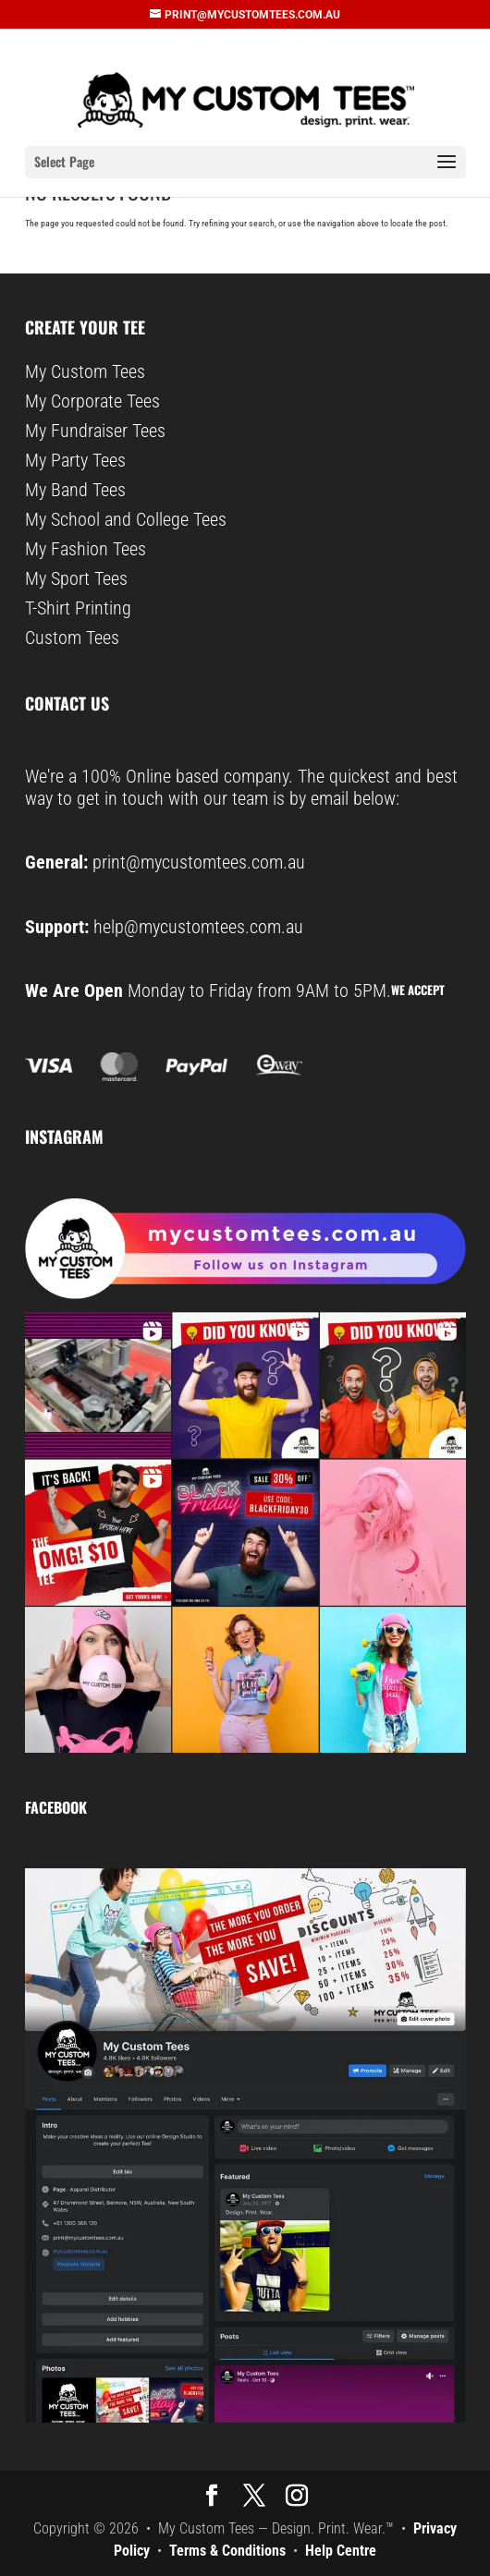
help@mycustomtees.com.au (198, 927)
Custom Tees (72, 637)
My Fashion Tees (85, 549)
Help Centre (340, 2550)
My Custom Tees (85, 371)
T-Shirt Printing (78, 608)
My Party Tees (75, 460)
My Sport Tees (76, 578)
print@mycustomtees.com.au (198, 862)
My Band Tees (75, 490)
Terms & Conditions (227, 2550)
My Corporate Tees (92, 401)
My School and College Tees (126, 519)
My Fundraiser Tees (95, 430)
